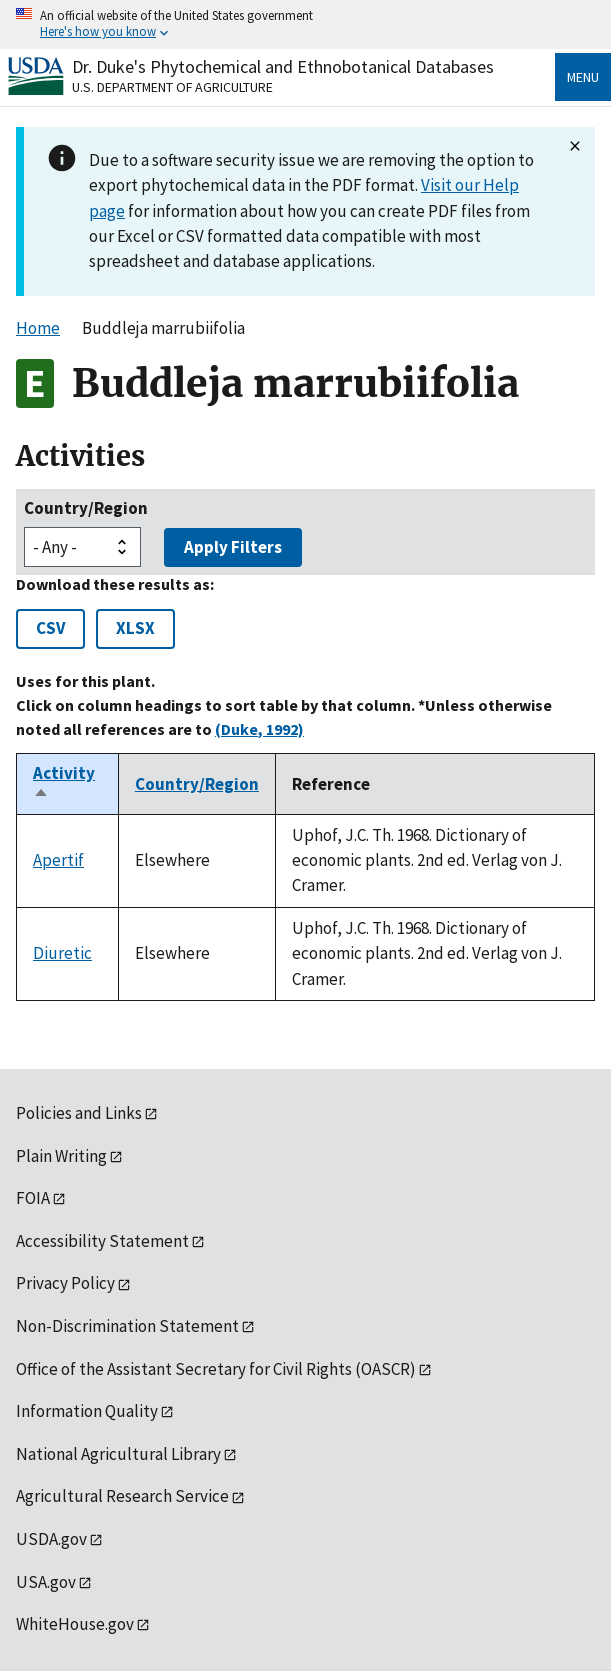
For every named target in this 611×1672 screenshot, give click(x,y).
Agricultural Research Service (122, 1496)
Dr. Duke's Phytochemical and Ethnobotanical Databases (283, 66)
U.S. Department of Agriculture (172, 87)
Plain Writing (61, 1156)
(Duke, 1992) (259, 729)
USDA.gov (51, 1539)
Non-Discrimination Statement (127, 1326)
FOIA (33, 1198)
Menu (583, 77)
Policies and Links (79, 1113)
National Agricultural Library (118, 1454)
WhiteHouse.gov (75, 1624)
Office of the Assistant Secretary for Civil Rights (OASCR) (216, 1369)
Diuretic (62, 953)
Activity (64, 784)
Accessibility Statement (102, 1241)
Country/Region (86, 508)
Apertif (58, 860)
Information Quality (87, 1411)
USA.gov (46, 1582)
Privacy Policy (65, 1283)
